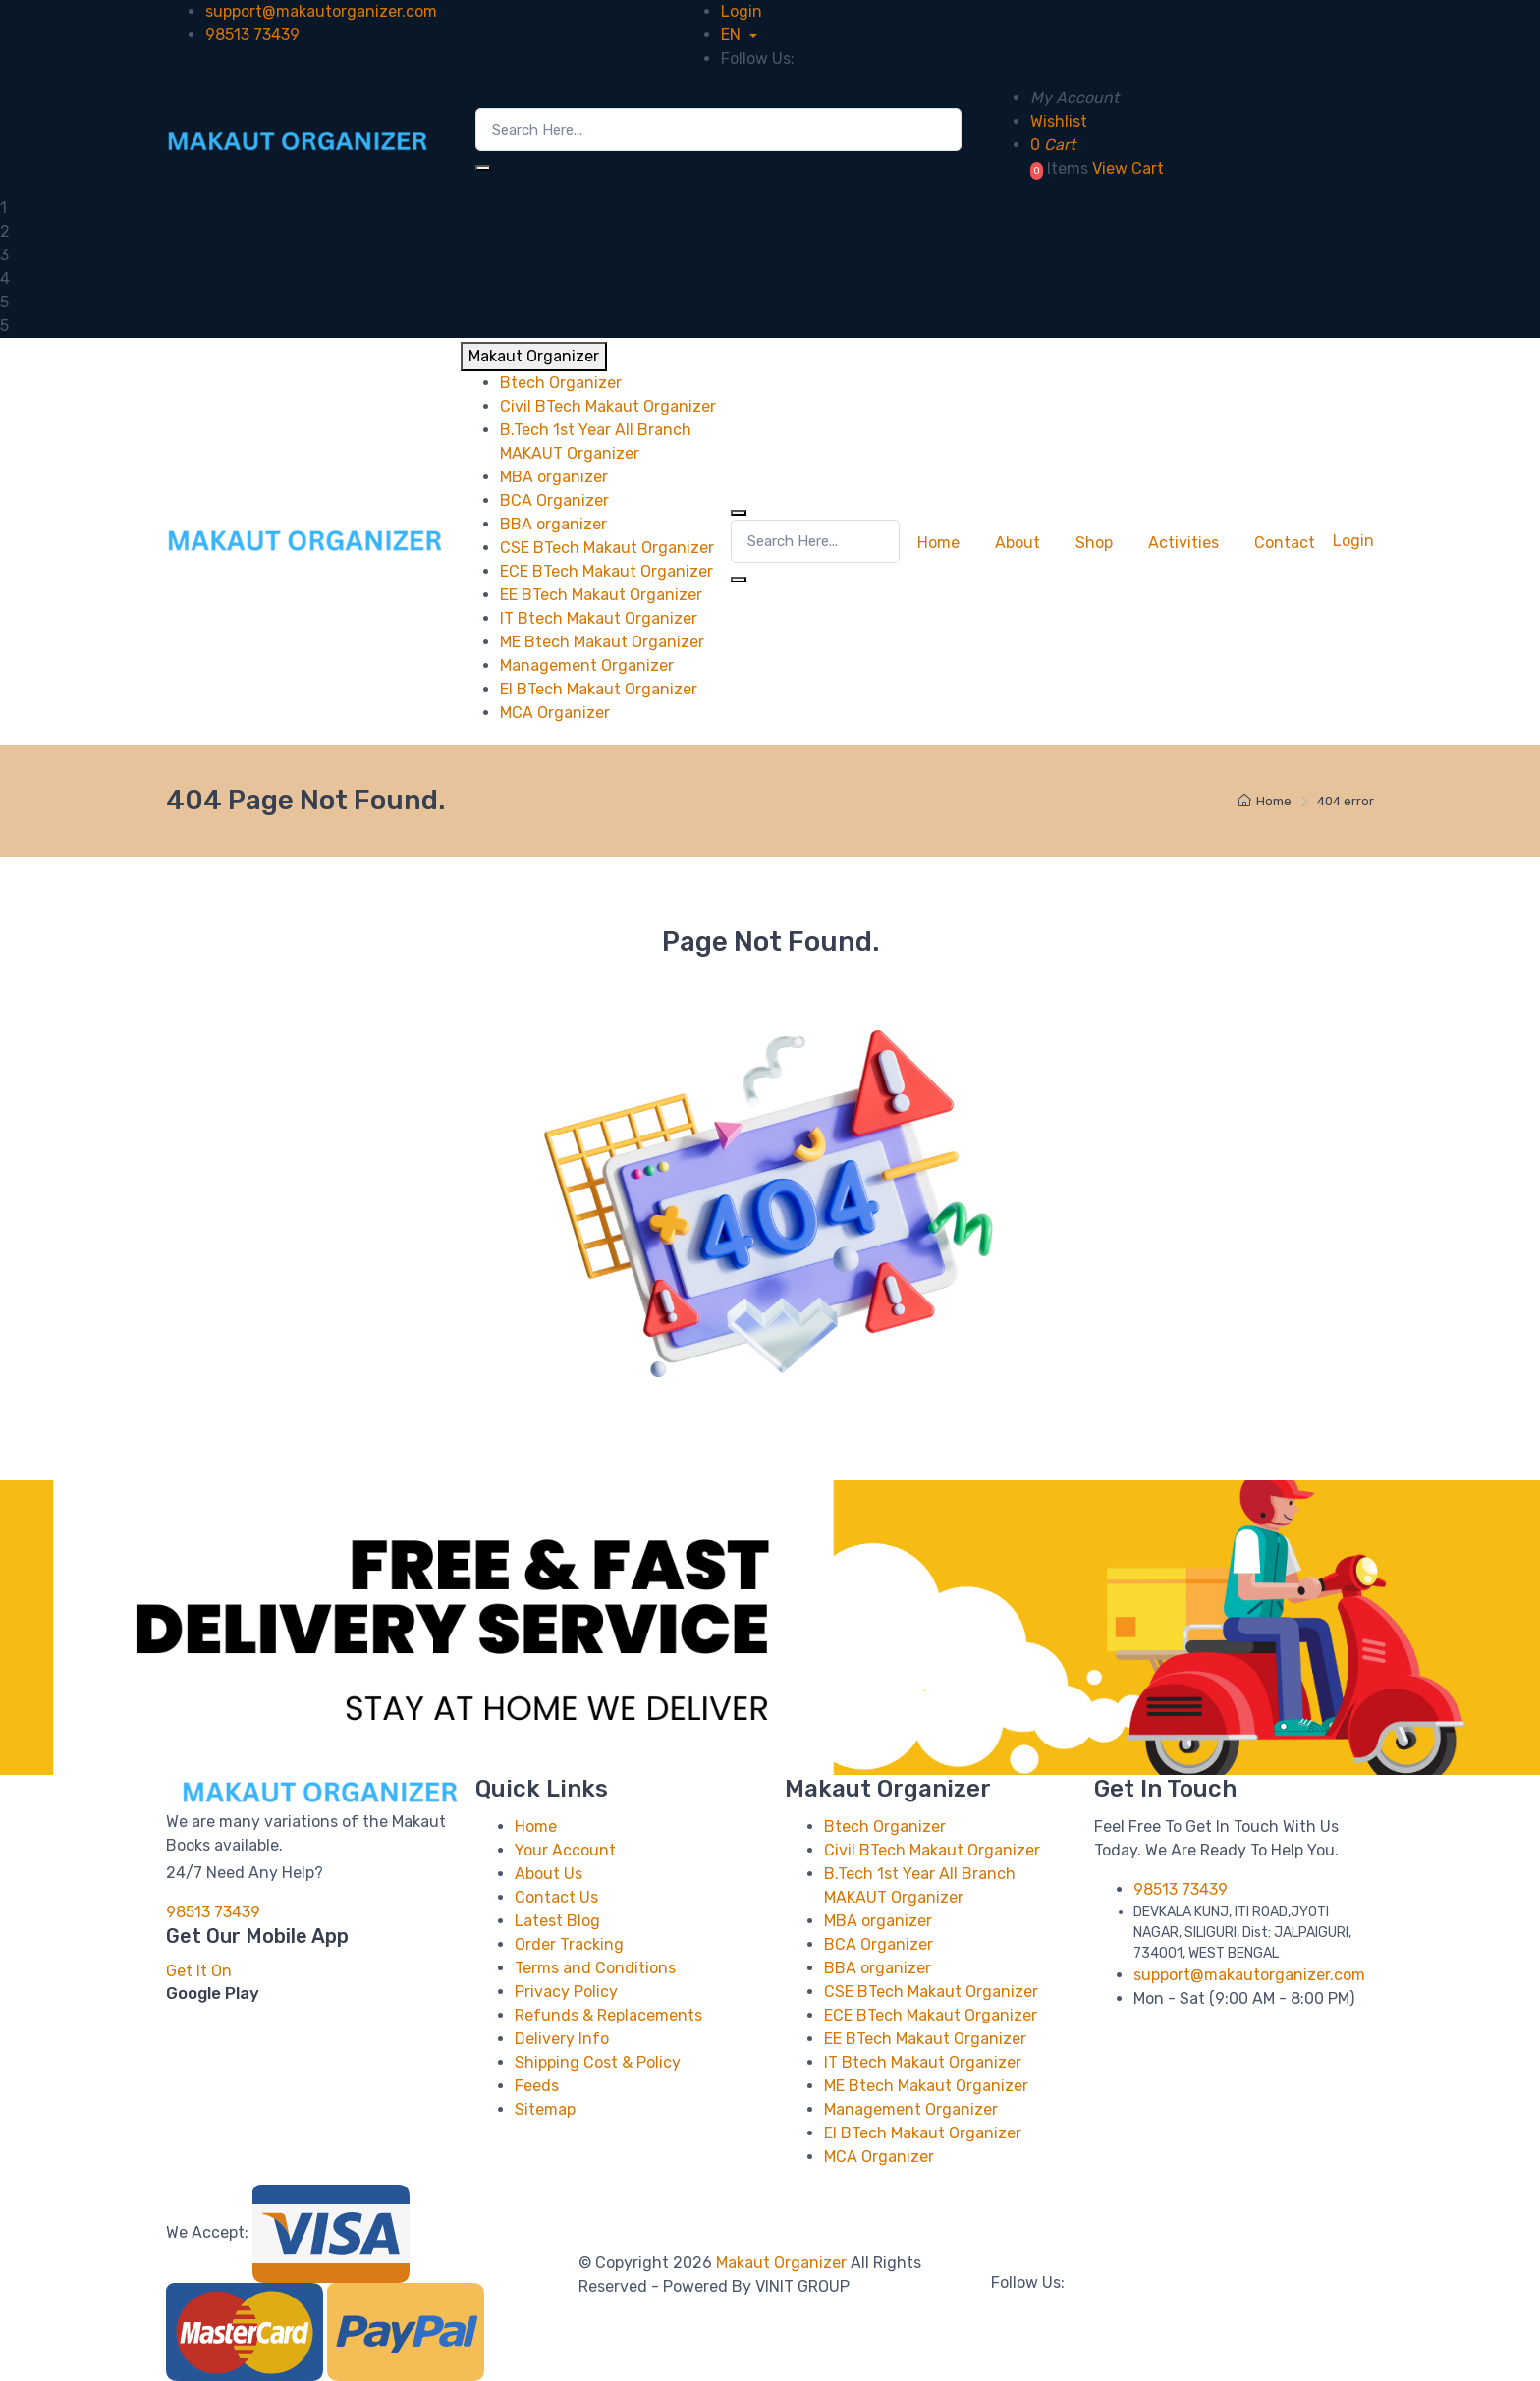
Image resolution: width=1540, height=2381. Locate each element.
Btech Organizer (885, 1826)
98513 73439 (252, 35)
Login (741, 11)
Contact (1284, 542)
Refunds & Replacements (608, 2015)
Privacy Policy (566, 1991)
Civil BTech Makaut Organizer (932, 1850)
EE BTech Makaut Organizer (925, 2038)
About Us (548, 1873)
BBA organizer (877, 1968)
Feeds (537, 2085)
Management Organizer (911, 2109)
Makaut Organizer (783, 2262)
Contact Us (556, 1897)
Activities (1183, 542)
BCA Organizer (878, 1944)
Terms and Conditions (595, 1968)
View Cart (1128, 168)
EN (732, 35)
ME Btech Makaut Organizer (926, 2085)
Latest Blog (557, 1920)
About (1017, 542)
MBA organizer (878, 1920)
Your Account (565, 1850)
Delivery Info (562, 2038)
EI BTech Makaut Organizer (922, 2133)
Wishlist (1058, 121)
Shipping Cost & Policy (598, 2062)
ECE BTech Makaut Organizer (930, 2015)
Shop (1094, 542)
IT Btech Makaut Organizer (922, 2062)
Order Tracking (569, 1944)
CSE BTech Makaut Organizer (931, 1991)
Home (938, 542)
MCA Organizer (879, 2156)
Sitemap (545, 2109)
